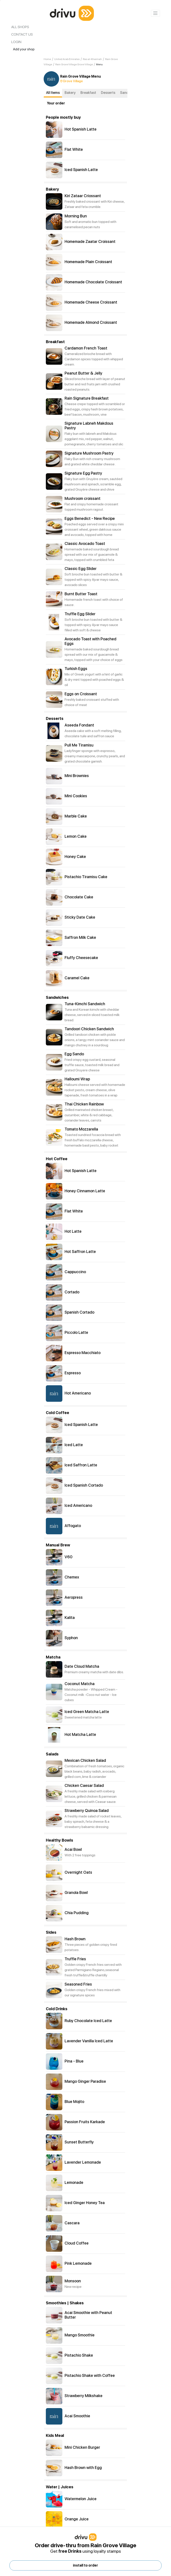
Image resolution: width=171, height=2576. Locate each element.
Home (47, 59)
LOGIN (16, 42)
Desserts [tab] (108, 93)
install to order (85, 2565)
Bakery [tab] (70, 93)
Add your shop (24, 49)
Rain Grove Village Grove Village (74, 64)
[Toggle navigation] (155, 13)
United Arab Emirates (67, 59)
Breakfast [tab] (88, 93)
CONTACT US (22, 34)
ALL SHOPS (20, 27)
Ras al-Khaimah (92, 59)
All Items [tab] (53, 93)
